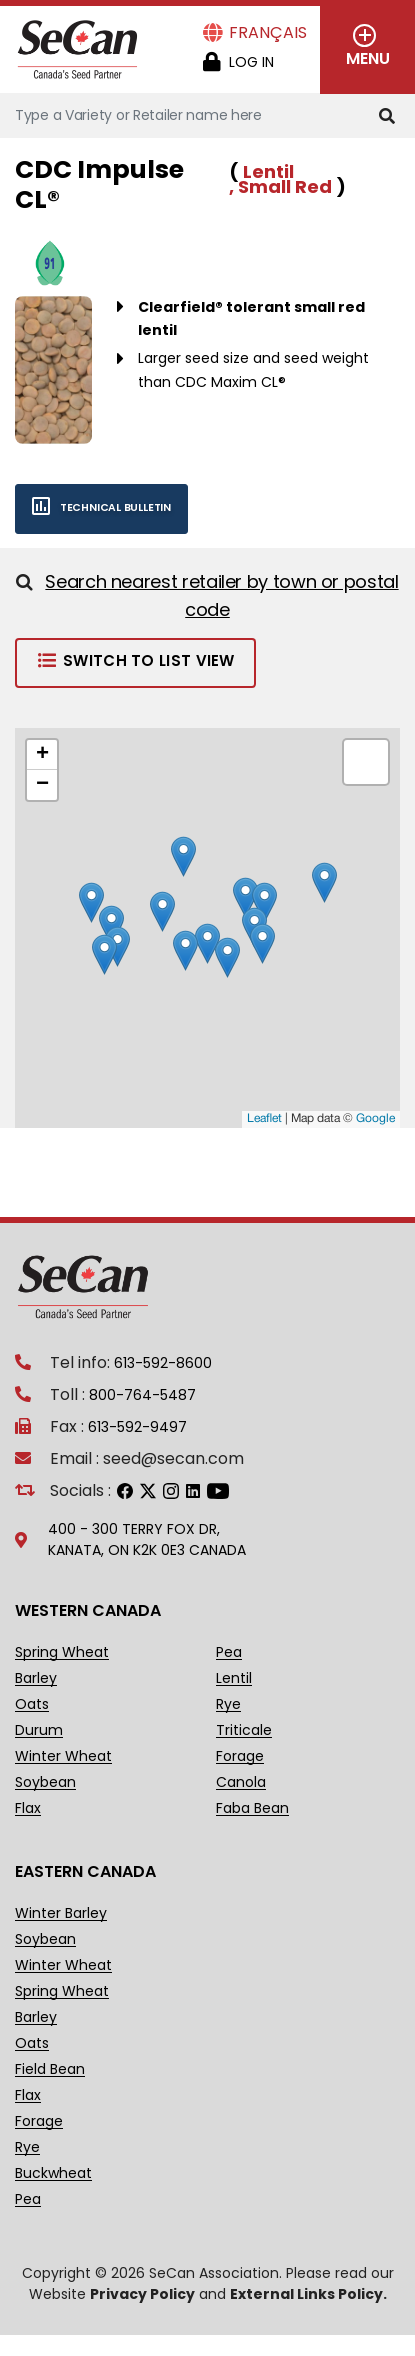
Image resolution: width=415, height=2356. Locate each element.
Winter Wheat (63, 1756)
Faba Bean (252, 1808)
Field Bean (50, 2069)
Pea (229, 1652)
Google (375, 1118)
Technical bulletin (93, 507)
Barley (36, 1678)
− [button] (42, 785)
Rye (228, 1704)
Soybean (45, 1782)
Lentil (234, 1678)
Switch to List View (135, 660)
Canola (241, 1782)
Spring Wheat (62, 1652)
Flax (28, 1808)
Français (268, 32)
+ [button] (42, 755)
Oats (32, 1704)
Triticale (244, 1730)
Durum (39, 1730)
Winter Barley (61, 1913)
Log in (251, 62)
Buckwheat (53, 2173)
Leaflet (264, 1118)
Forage (240, 1756)
